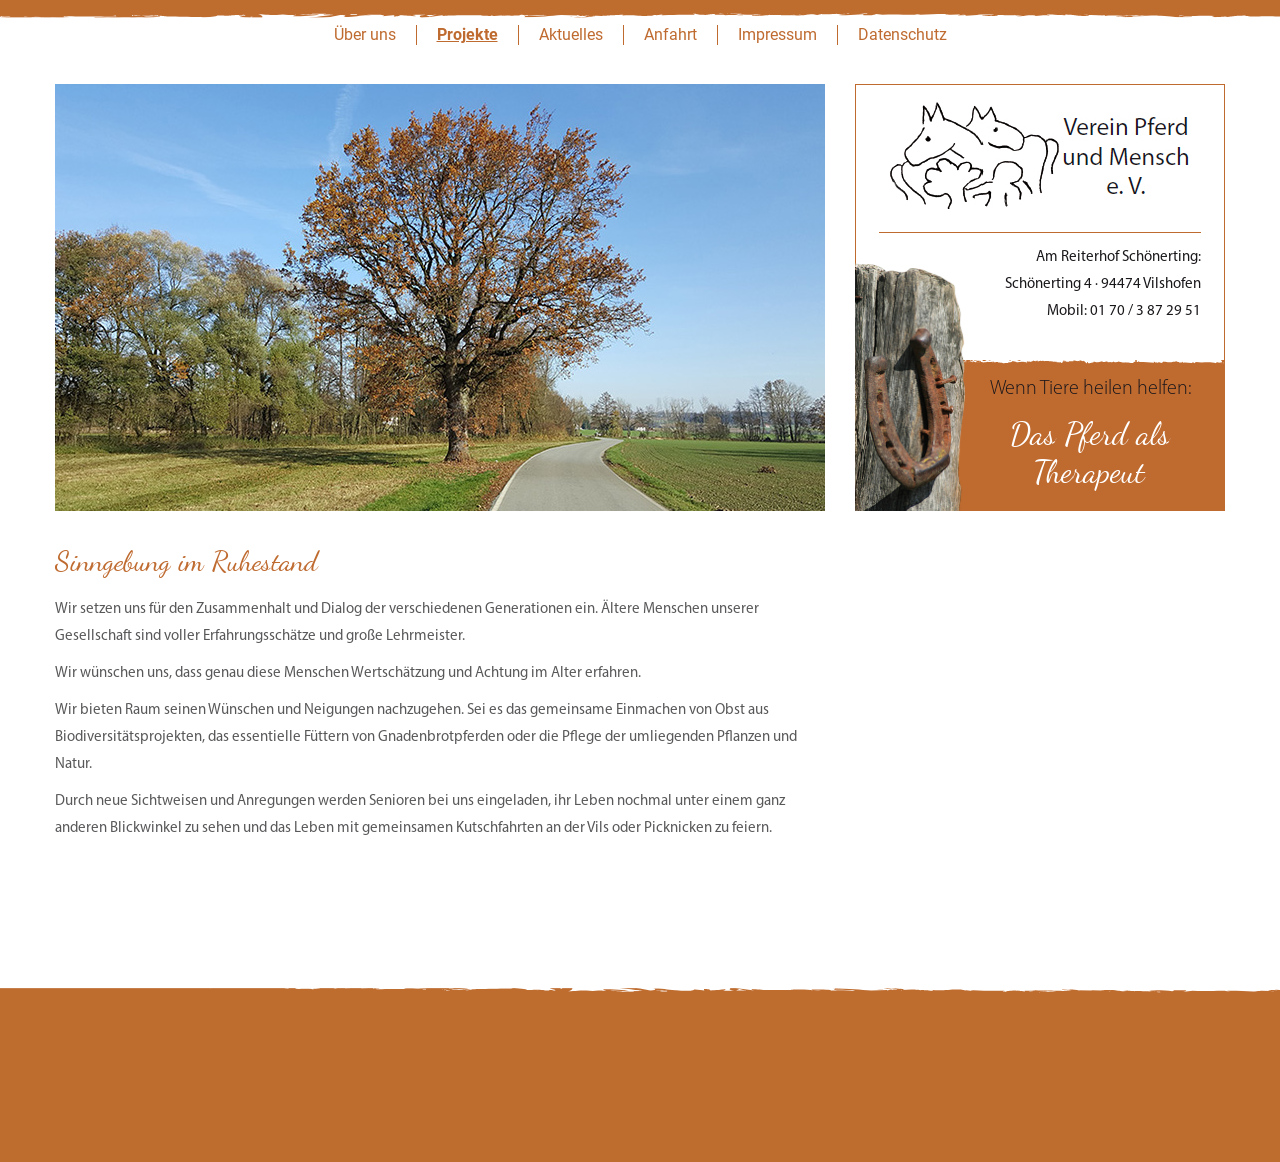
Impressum (777, 34)
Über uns (365, 34)
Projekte (467, 34)
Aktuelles (571, 34)
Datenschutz (902, 34)
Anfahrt (670, 34)
